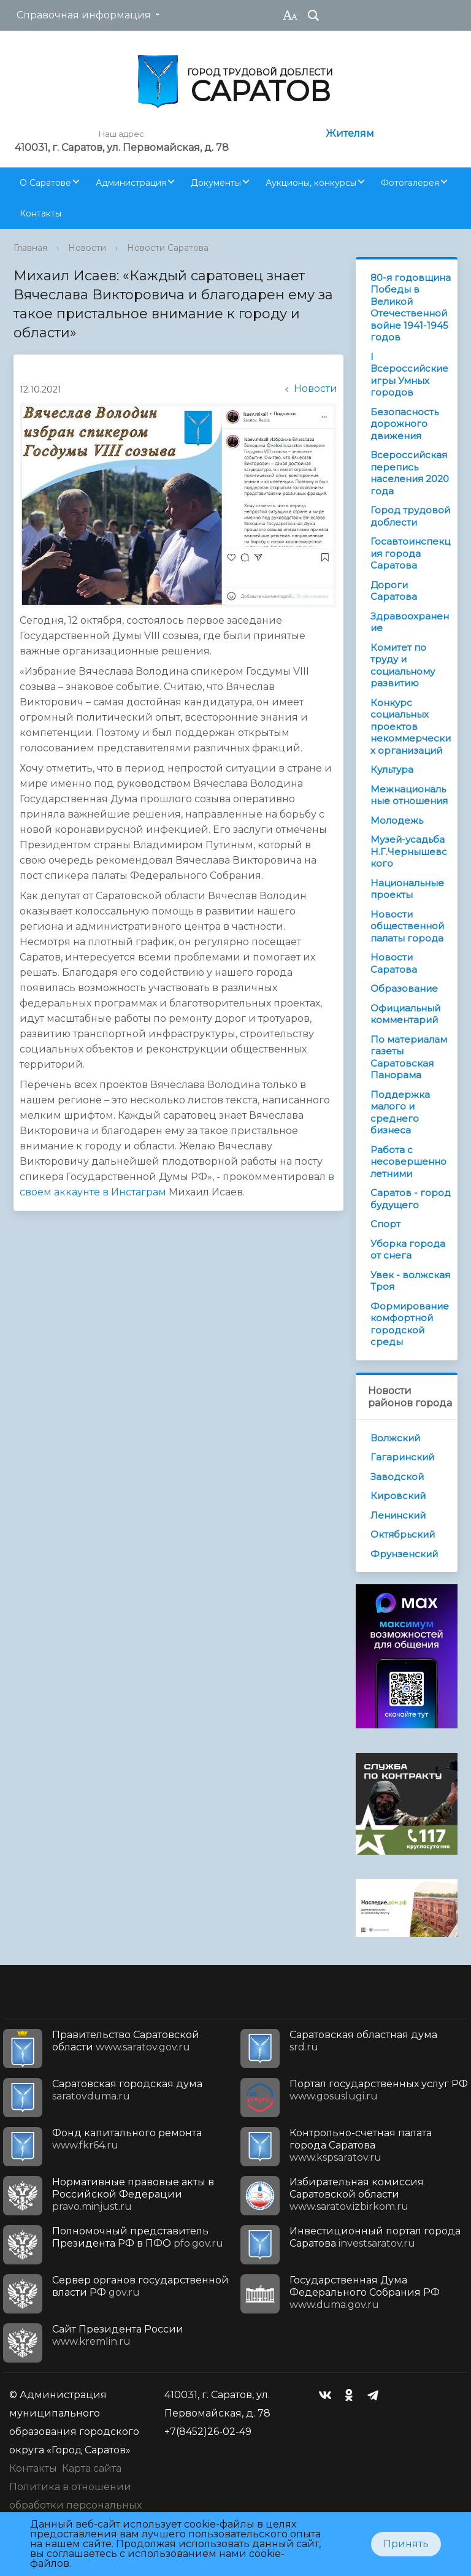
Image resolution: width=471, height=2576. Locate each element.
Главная (30, 247)
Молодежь (396, 820)
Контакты (40, 213)
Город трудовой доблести (410, 516)
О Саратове (45, 182)
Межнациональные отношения (409, 795)
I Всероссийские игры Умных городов (409, 375)
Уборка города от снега (407, 1250)
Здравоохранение (409, 622)
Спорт (385, 1224)
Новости (87, 247)
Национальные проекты (407, 889)
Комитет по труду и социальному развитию (402, 665)
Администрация (131, 182)
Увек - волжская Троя (410, 1281)
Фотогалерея (410, 182)
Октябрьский (402, 1534)
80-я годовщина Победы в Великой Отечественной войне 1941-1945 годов (410, 307)
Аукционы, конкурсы (311, 182)
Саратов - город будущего (410, 1199)
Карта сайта (91, 2468)
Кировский (398, 1495)
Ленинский (398, 1515)
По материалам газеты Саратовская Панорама (408, 1057)
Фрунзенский (404, 1554)
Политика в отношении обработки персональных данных (75, 2505)
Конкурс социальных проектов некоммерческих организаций (410, 726)
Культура (391, 769)
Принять (406, 2544)
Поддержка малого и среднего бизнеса (400, 1113)
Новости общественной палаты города (407, 926)
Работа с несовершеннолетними (408, 1161)
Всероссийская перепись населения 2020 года (409, 473)
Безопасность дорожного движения (404, 424)
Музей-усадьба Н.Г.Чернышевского (408, 851)
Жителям (350, 133)
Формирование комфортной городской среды (409, 1324)
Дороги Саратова (393, 591)
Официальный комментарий (405, 1014)
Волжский (395, 1438)
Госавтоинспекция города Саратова (410, 553)
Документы (216, 182)
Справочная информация (84, 15)
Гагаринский (402, 1457)
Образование (404, 988)
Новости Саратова (168, 247)
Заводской (397, 1476)
